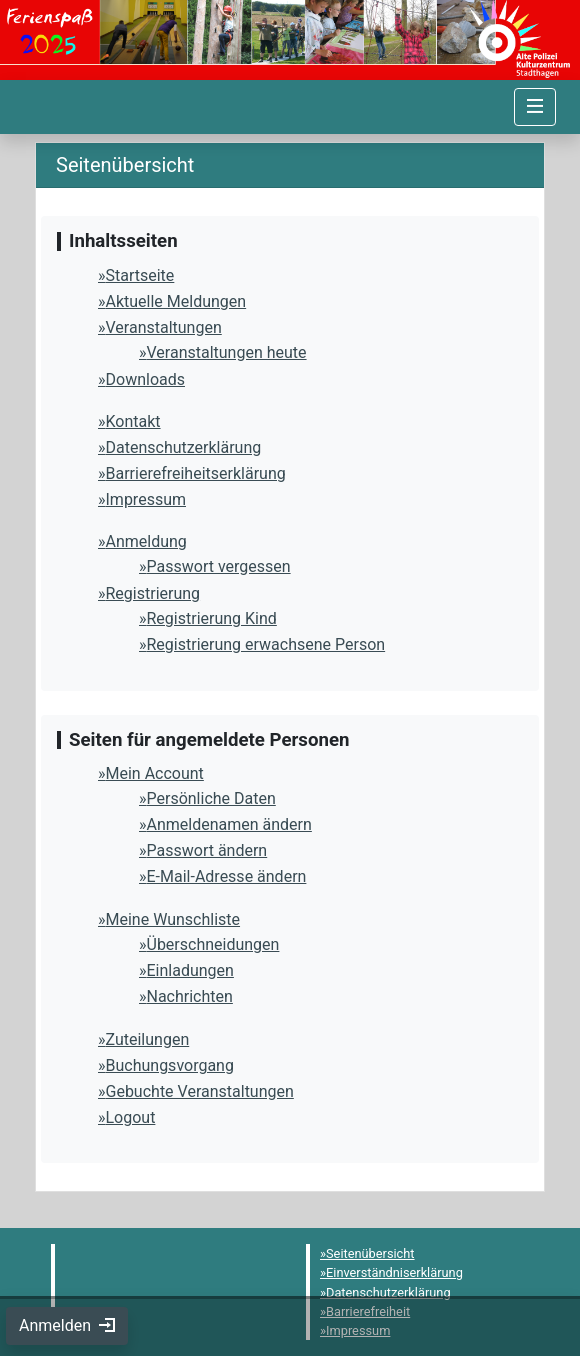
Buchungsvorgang (170, 1065)
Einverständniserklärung (394, 1272)
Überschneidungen (213, 944)
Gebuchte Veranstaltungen (200, 1091)
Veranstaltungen (164, 327)
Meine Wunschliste (173, 919)
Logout (131, 1117)
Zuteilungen (148, 1039)
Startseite (140, 275)
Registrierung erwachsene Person (266, 644)
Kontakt (133, 421)
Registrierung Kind (212, 618)
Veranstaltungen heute (227, 352)
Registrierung (153, 593)
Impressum (146, 499)
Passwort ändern (207, 850)
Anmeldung (146, 541)
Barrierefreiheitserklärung (196, 473)
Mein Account (155, 773)
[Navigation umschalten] (535, 107)
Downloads (145, 379)
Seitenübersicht (370, 1253)
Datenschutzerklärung (184, 447)
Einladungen (190, 970)
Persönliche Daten (211, 798)
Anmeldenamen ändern (229, 824)
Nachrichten (190, 996)
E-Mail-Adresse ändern (227, 876)
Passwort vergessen (219, 566)
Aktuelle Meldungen (176, 301)
